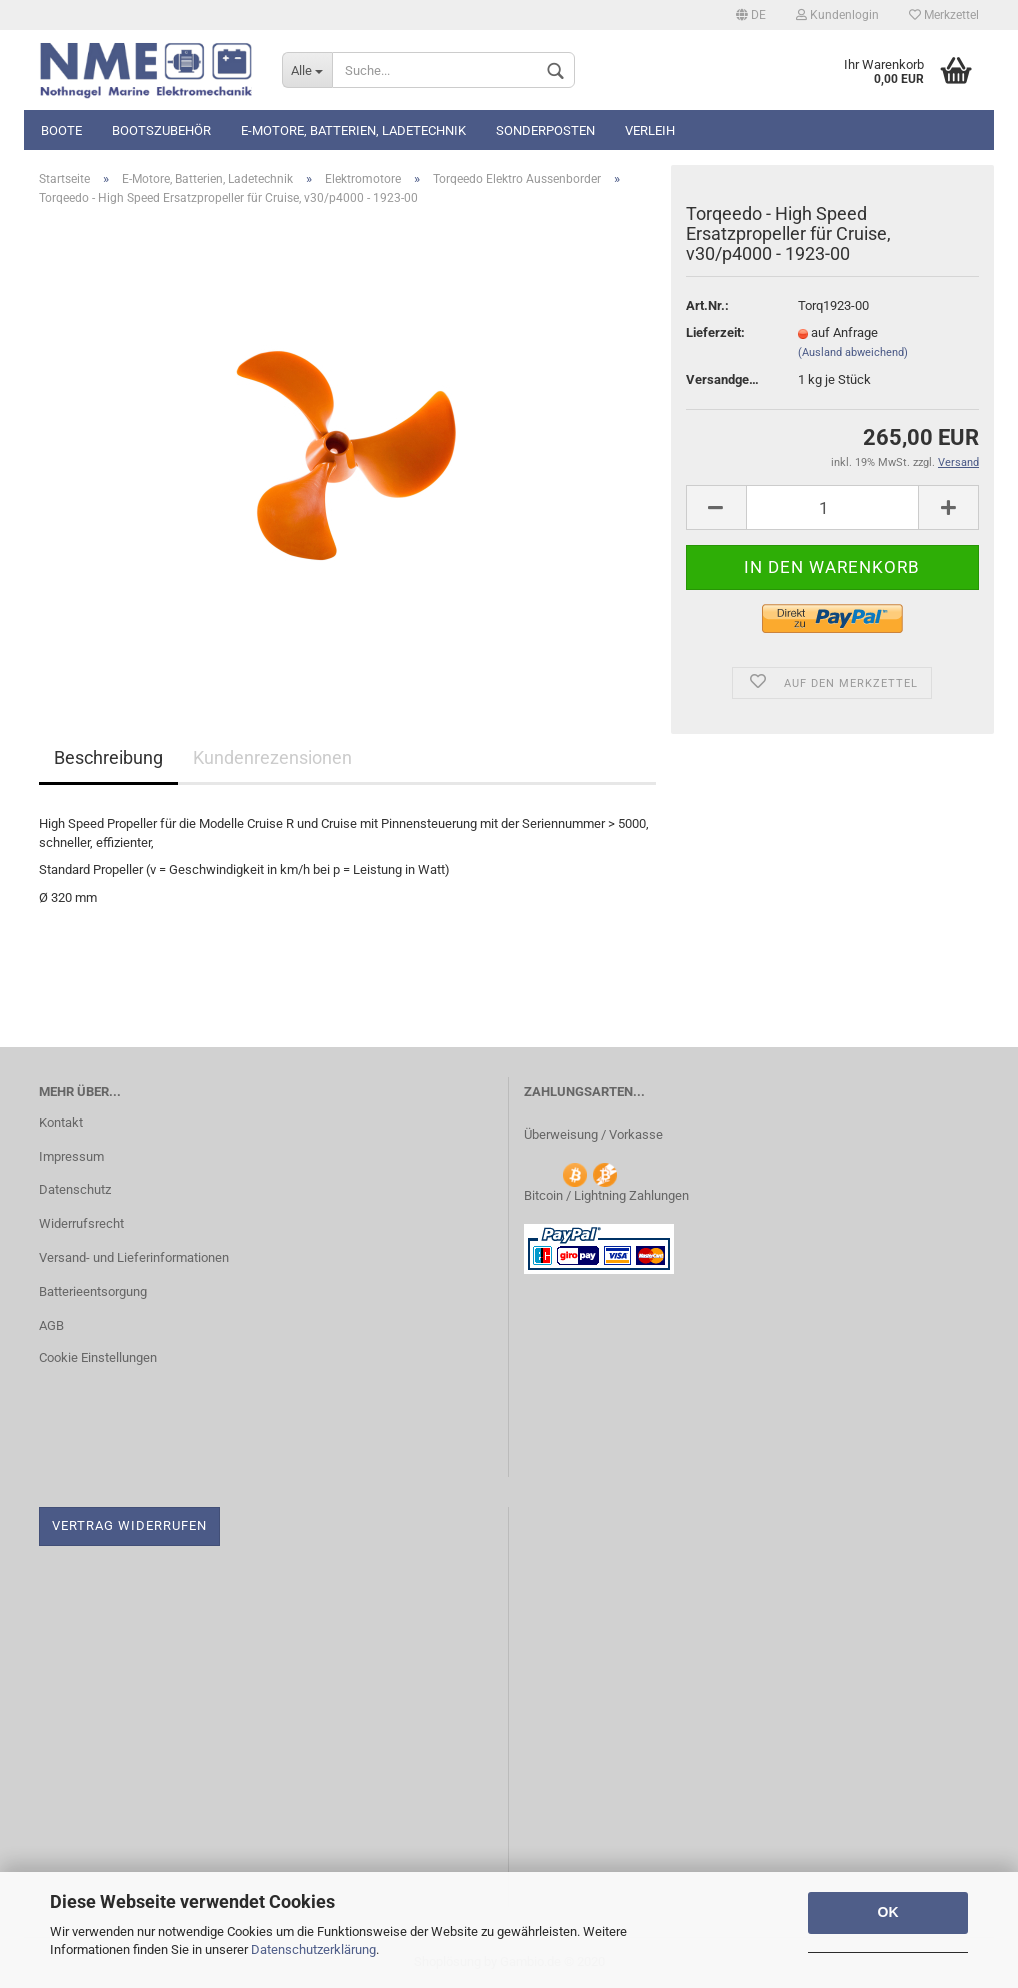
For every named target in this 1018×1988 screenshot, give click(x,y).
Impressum (71, 1156)
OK (888, 1912)
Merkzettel (944, 15)
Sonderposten (545, 130)
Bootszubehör (161, 130)
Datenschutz (75, 1189)
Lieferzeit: (715, 332)
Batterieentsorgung (93, 1291)
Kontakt (61, 1122)
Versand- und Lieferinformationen (134, 1257)
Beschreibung (108, 757)
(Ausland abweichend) (853, 352)
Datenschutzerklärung (313, 1949)
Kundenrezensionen (272, 757)
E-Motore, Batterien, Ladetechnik (353, 130)
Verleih (650, 130)
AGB (51, 1325)
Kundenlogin (837, 15)
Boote (61, 130)
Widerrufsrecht (81, 1223)
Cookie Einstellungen (98, 1357)
